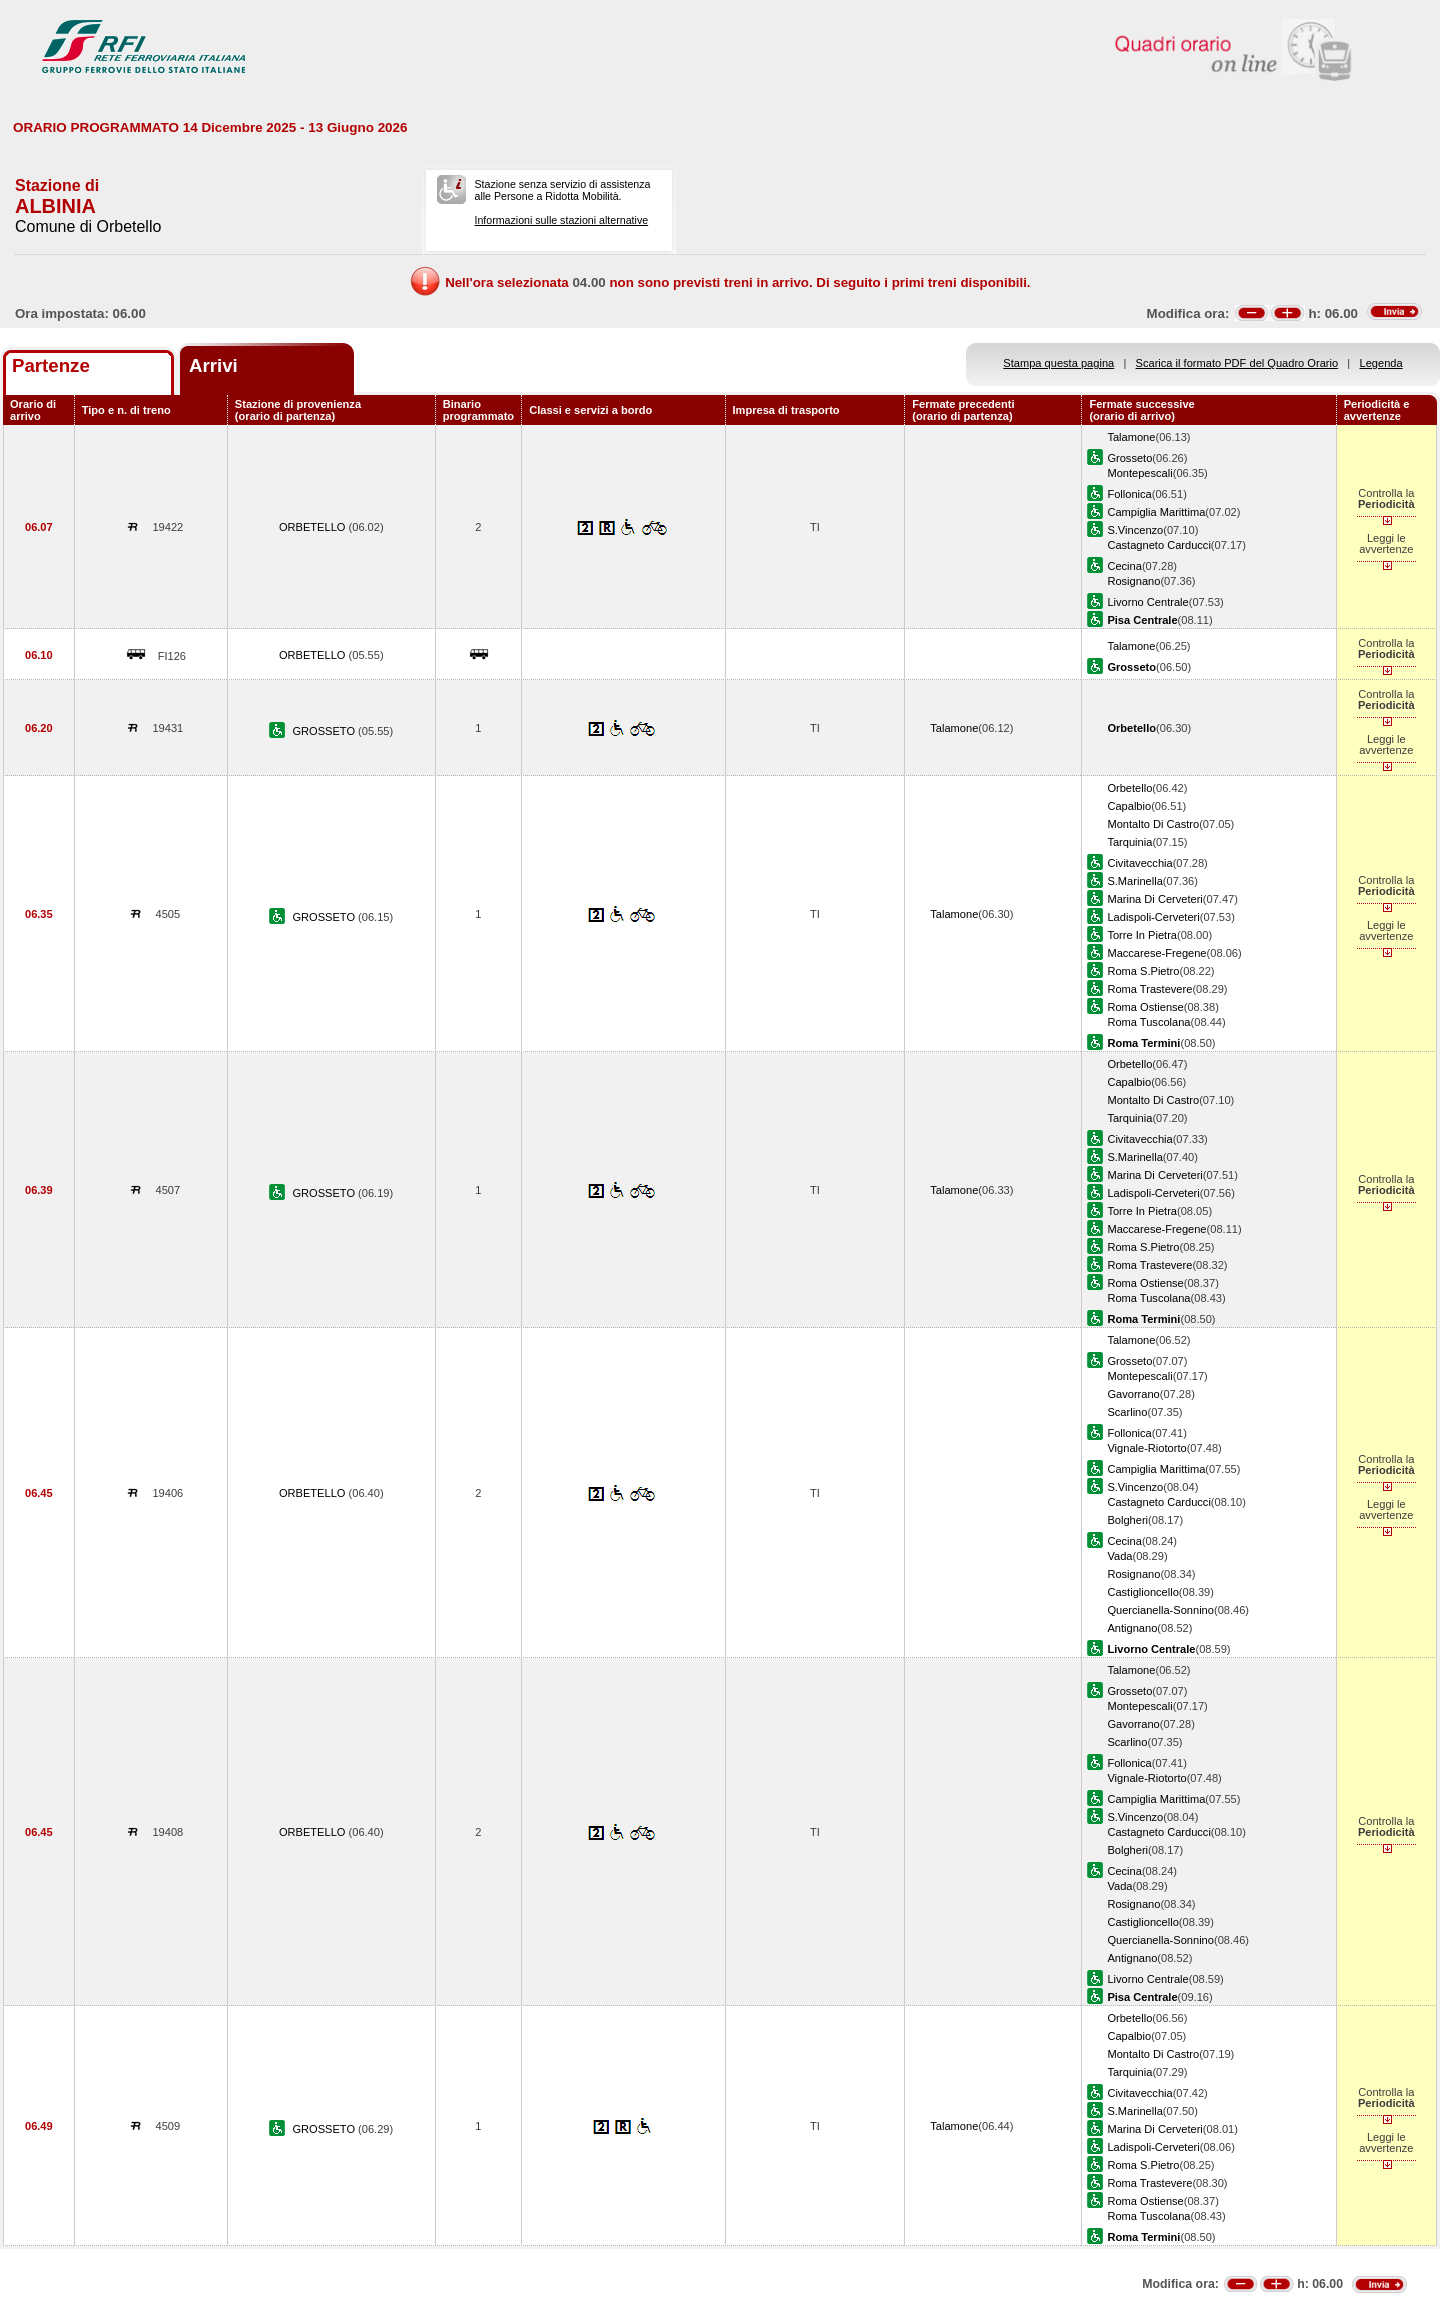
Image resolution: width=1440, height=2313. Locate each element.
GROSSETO (325, 731)
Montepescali (1139, 473)
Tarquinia (1129, 842)
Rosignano (1133, 581)
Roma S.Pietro (1143, 971)
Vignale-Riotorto (1146, 1448)
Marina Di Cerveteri (1154, 899)
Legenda (1381, 363)
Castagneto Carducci (1158, 545)
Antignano (1132, 1628)
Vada (1119, 1556)
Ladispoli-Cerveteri (1153, 917)
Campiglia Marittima (1156, 512)
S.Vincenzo (1135, 530)
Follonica (1129, 494)
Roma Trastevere (1149, 989)
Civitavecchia (1139, 863)
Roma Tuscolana (1148, 1022)
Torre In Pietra (1142, 935)
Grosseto (1129, 458)
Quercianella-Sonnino (1160, 1610)
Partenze (51, 365)
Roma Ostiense (1145, 1007)
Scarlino (1127, 1412)
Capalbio (1129, 806)
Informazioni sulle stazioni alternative (561, 220)
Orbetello (1129, 788)
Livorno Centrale (1147, 602)
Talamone (1131, 437)
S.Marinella (1134, 881)
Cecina (1124, 566)
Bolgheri (1127, 1520)
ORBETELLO (314, 527)
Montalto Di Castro (1153, 824)
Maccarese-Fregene (1156, 953)
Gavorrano (1133, 1394)
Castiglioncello (1142, 1592)
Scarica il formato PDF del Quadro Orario (1237, 363)
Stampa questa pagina (1058, 363)
